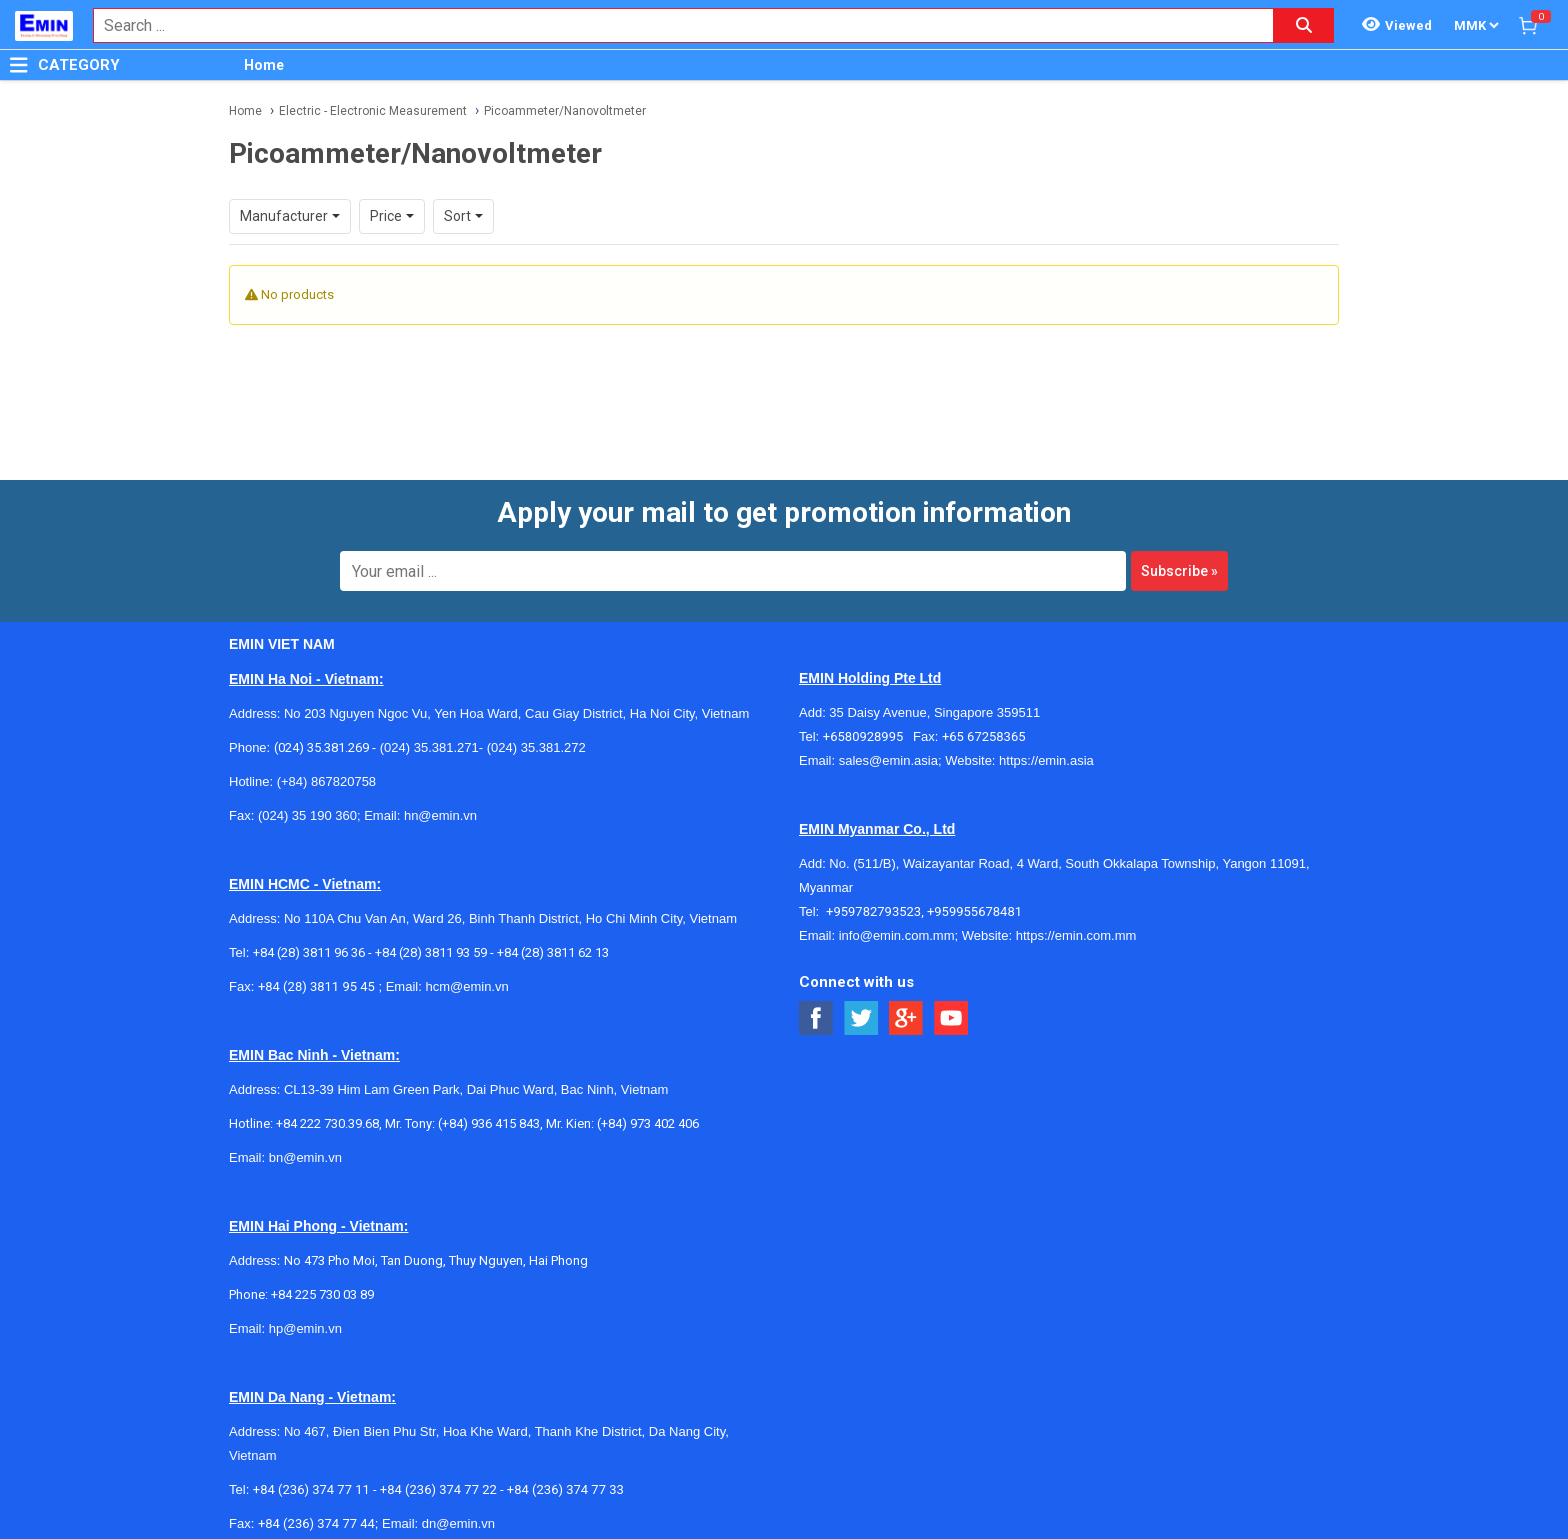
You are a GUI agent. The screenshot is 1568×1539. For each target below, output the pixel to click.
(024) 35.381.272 (534, 747)
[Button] (19, 65)
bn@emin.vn (305, 1157)
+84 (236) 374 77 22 (438, 1489)
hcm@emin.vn (466, 986)
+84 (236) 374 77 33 (565, 1489)
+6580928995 (868, 736)
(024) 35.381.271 (429, 747)
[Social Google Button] (906, 1018)
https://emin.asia (1046, 760)
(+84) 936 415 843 (489, 1123)
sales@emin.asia (888, 760)
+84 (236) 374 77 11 (311, 1489)
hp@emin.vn (305, 1328)
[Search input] (673, 25)
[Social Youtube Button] (951, 1018)
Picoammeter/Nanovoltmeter (565, 111)
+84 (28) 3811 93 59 (431, 952)
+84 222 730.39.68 (327, 1123)
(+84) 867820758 (326, 781)
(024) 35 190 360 (307, 815)
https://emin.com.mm (1076, 935)
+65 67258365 (984, 736)
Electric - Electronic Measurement (373, 111)
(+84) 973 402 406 (648, 1123)
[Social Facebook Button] (816, 1018)
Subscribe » (1179, 571)
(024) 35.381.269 (321, 747)
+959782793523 (873, 911)
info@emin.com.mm (897, 935)
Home (264, 65)
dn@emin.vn (458, 1523)
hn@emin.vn (440, 815)
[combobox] (673, 25)
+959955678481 (974, 911)
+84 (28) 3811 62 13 (553, 952)
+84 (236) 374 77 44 (316, 1523)
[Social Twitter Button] (861, 1018)
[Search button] (1304, 25)
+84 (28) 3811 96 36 (309, 952)
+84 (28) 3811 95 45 (316, 986)
